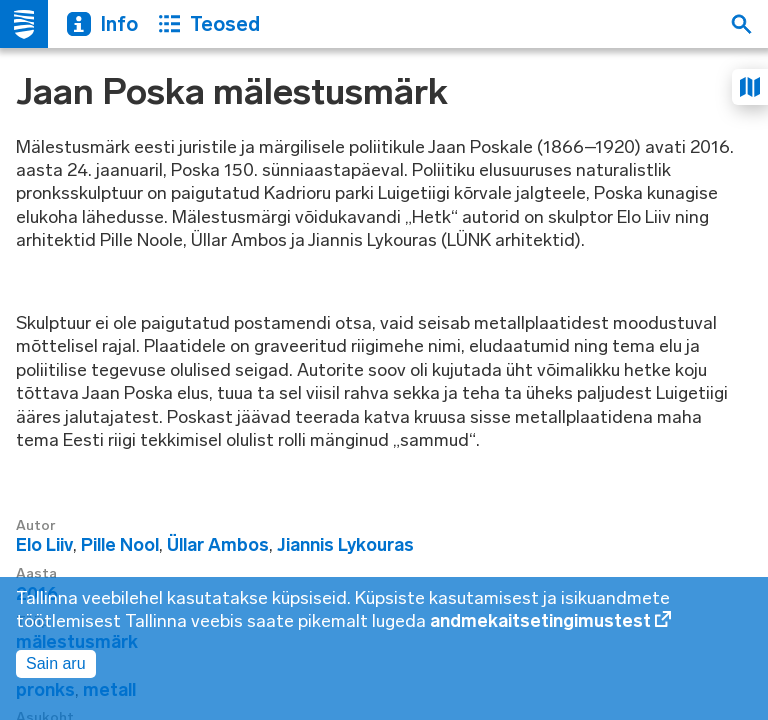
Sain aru (56, 663)
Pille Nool (120, 545)
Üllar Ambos (218, 545)
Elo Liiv (44, 545)
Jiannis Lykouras (345, 545)
